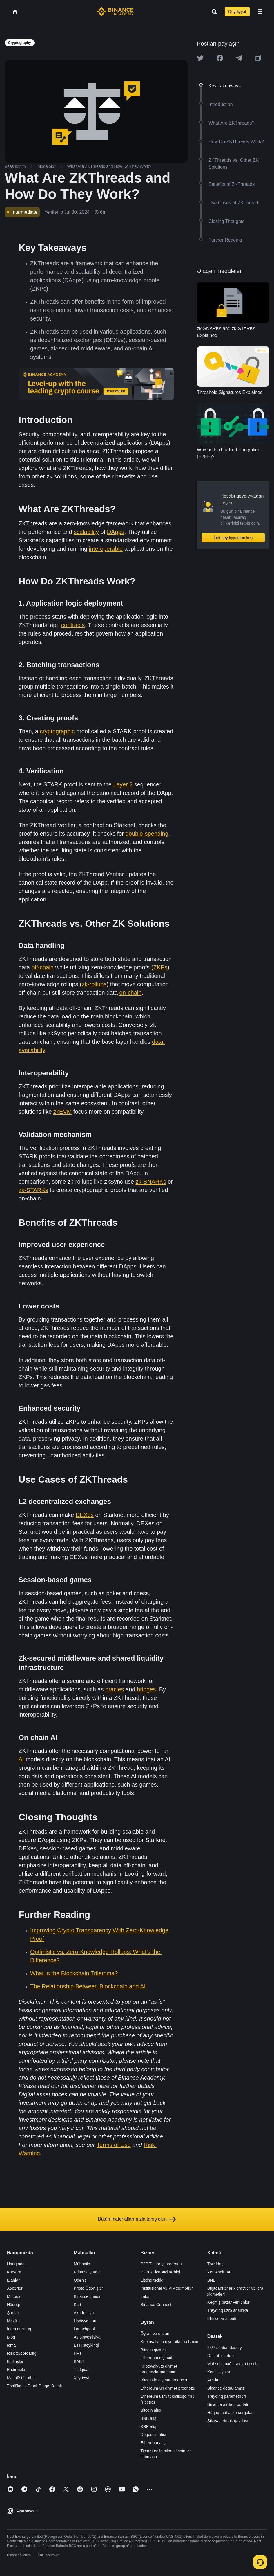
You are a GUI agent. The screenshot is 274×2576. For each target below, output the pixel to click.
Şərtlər (13, 2312)
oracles (114, 1689)
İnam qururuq (19, 2329)
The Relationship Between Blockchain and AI (88, 1986)
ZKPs (160, 967)
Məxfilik (14, 2320)
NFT (77, 2353)
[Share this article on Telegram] (238, 58)
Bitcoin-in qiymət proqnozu (164, 2380)
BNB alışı (149, 2418)
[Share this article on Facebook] (219, 58)
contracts (73, 625)
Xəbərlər (15, 2288)
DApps (115, 532)
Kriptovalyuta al (87, 2272)
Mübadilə (82, 2264)
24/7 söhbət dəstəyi (225, 2347)
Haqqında (16, 2264)
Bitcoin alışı (151, 2410)
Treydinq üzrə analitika (227, 2310)
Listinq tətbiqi (152, 2280)
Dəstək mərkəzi (221, 2355)
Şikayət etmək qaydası (227, 2420)
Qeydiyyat (237, 11)
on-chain (130, 992)
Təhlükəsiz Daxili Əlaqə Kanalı (34, 2386)
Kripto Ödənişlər (88, 2288)
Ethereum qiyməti (156, 2358)
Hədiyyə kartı (85, 2320)
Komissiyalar (218, 2372)
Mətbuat (14, 2296)
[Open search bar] (212, 11)
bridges (146, 1689)
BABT (79, 2361)
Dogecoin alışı (153, 2434)
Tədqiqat (82, 2369)
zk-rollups (94, 984)
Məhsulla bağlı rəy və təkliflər (233, 2363)
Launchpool (84, 2329)
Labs (145, 2296)
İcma (11, 2345)
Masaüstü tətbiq (21, 2377)
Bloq (11, 2337)
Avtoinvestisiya (87, 2337)
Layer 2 (123, 784)
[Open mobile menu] (260, 11)
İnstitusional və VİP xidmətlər (167, 2288)
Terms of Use (114, 2145)
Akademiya (84, 2312)
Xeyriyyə (81, 2377)
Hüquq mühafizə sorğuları (230, 2412)
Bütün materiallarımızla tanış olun (137, 2219)
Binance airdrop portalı (227, 2404)
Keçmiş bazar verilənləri (229, 2302)
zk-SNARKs (150, 1181)
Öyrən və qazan (155, 2333)
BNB (211, 2280)
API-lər (213, 2380)
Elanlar (13, 2280)
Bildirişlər (15, 2361)
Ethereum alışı (154, 2442)
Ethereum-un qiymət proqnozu (168, 2388)
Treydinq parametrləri (226, 2396)
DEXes (85, 1515)
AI (21, 1759)
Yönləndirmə (218, 2272)
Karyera (14, 2272)
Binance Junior (87, 2296)
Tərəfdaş (215, 2264)
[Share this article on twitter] (200, 58)
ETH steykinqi (86, 2345)
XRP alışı (149, 2426)
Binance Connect (156, 2304)
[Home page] (115, 11)
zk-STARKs (33, 1190)
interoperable (106, 549)
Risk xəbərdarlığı (22, 2353)
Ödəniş (80, 2280)
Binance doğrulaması (226, 2388)
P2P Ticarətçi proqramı (161, 2264)
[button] (260, 11)
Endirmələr (17, 2369)
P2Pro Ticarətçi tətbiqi (160, 2272)
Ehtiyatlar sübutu (222, 2318)
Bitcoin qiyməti (154, 2350)
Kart (77, 2304)
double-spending (147, 833)
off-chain (42, 967)
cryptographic (57, 731)
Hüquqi (13, 2304)
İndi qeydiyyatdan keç (233, 537)
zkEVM (62, 1111)
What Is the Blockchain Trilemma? (74, 1973)
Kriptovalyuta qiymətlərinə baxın (169, 2341)
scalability (86, 532)
